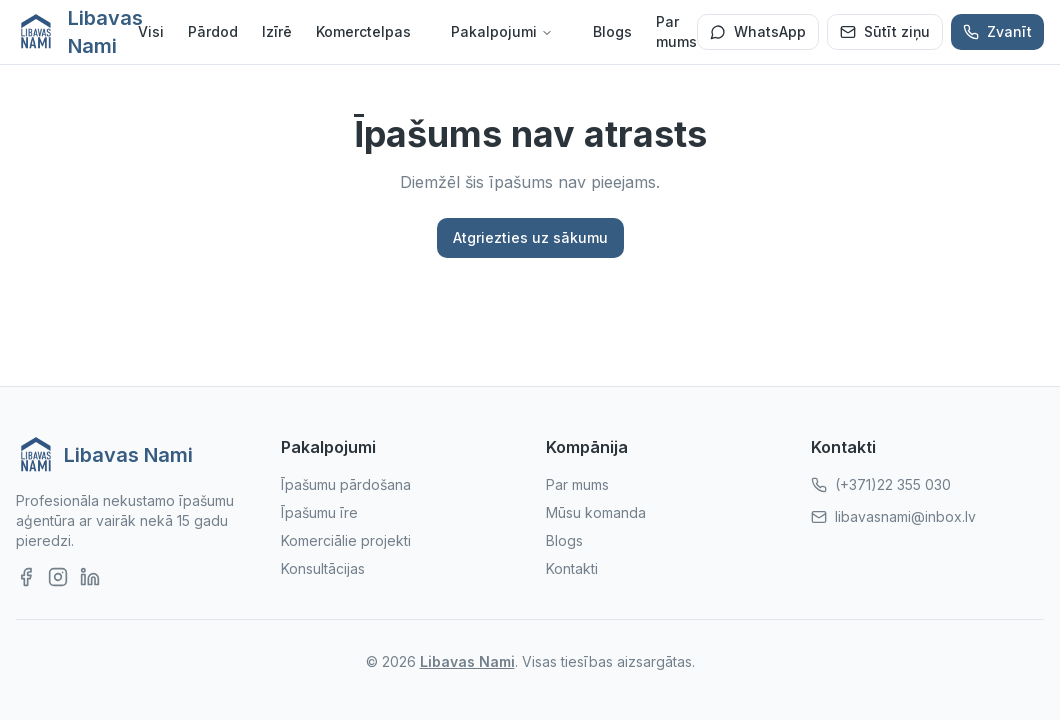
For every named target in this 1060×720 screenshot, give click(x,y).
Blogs (612, 31)
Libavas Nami (467, 661)
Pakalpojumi (502, 31)
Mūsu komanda (596, 512)
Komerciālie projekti (346, 540)
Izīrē (277, 31)
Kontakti (572, 568)
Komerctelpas (363, 31)
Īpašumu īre (319, 512)
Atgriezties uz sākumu (530, 237)
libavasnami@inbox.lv (905, 516)
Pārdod (213, 31)
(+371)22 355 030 (893, 484)
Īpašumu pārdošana (346, 484)
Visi (151, 31)
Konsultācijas (323, 568)
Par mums (676, 31)
